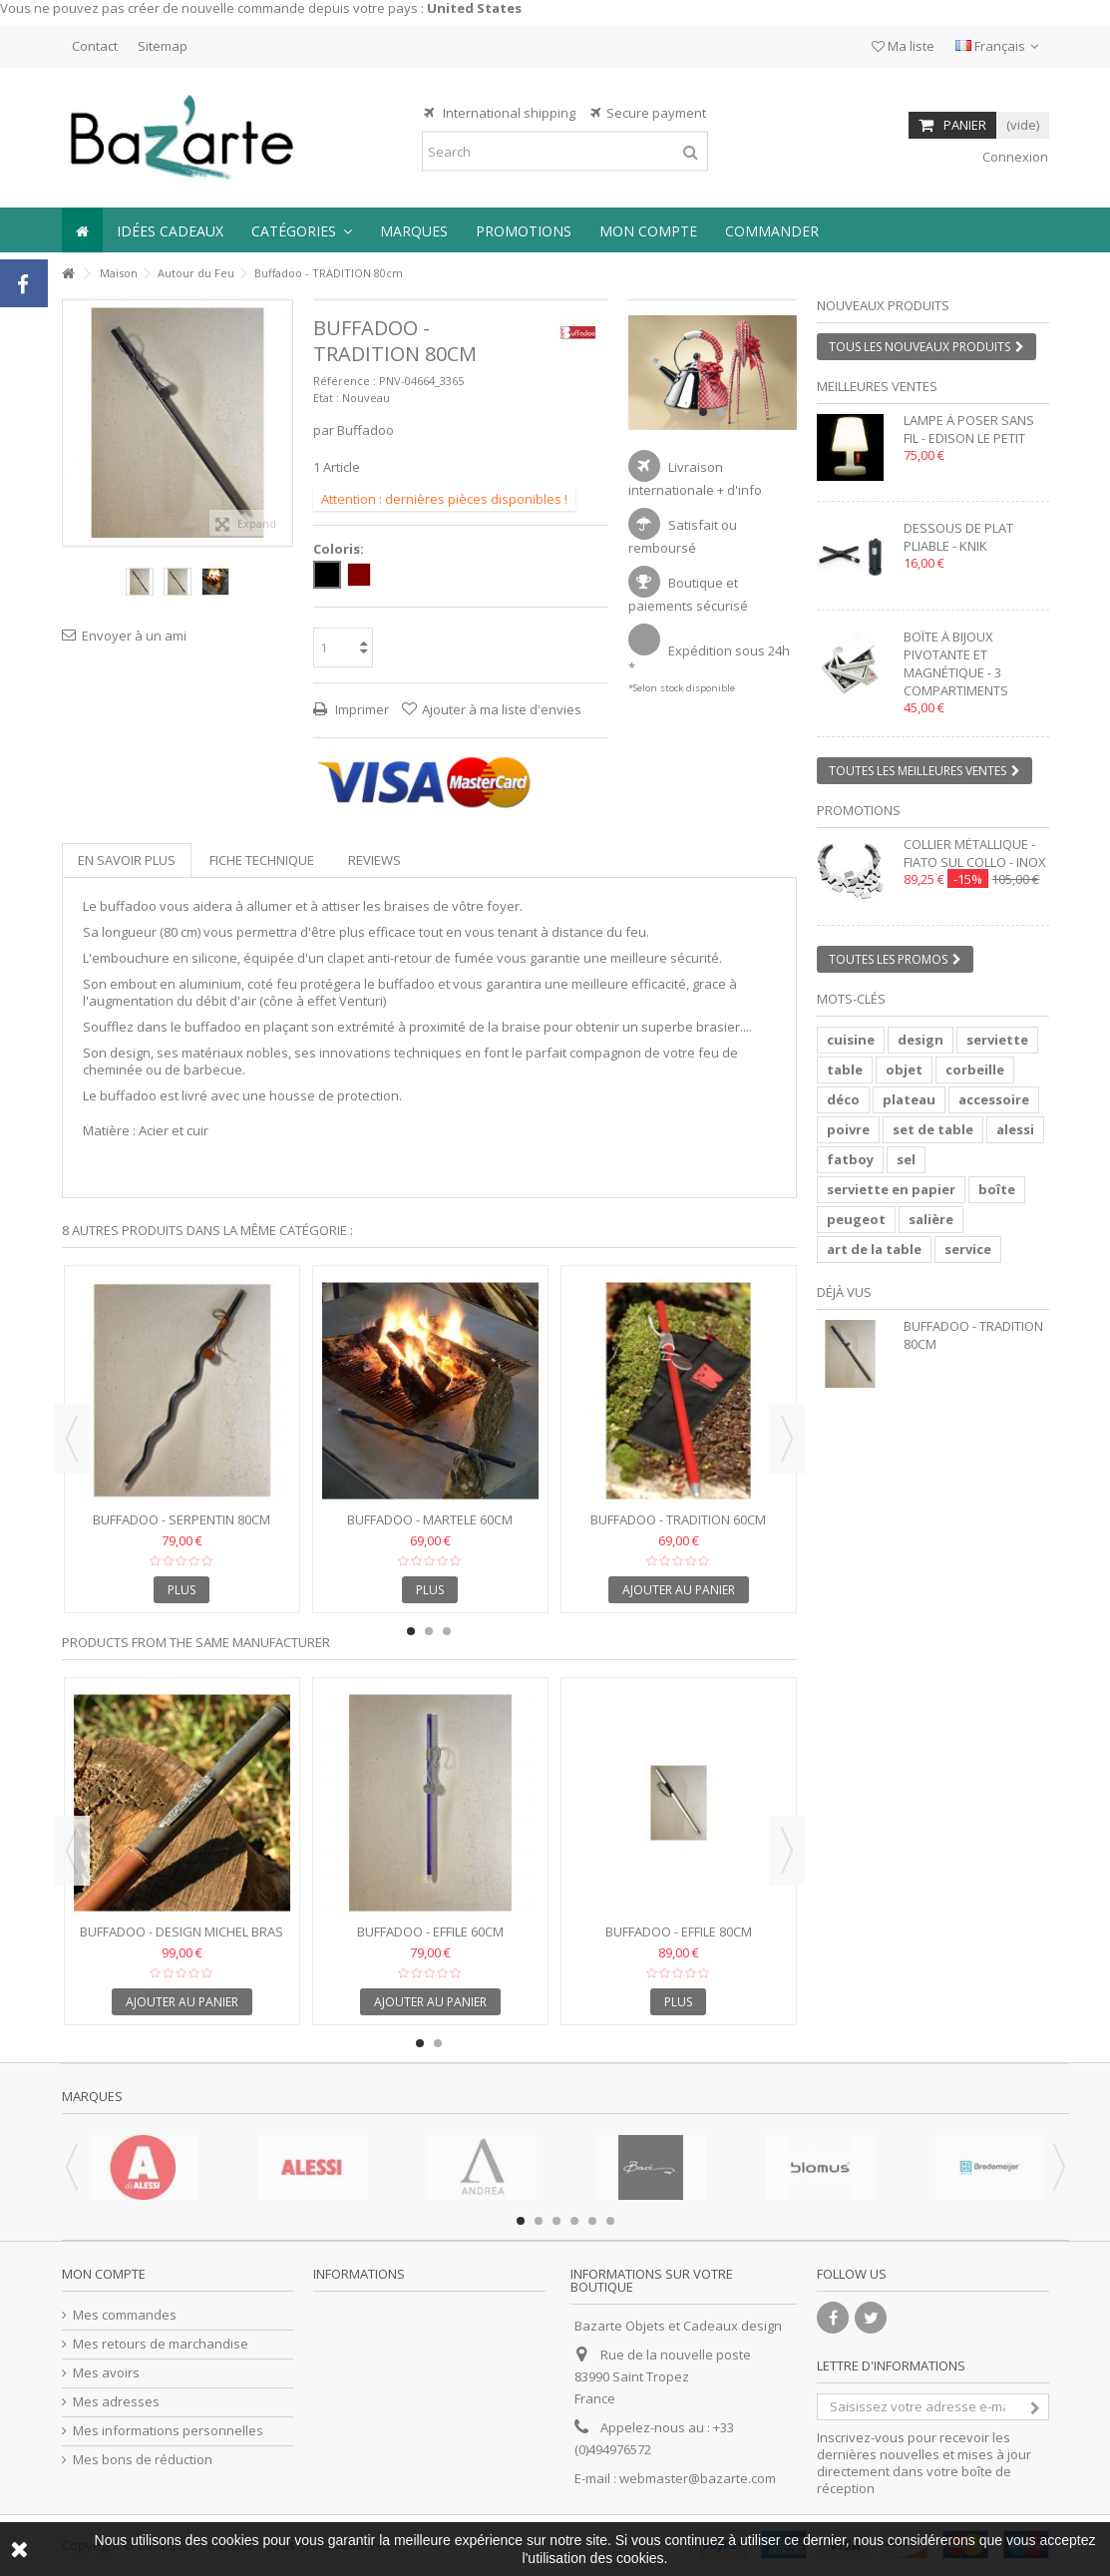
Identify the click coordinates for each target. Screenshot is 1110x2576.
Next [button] (787, 1439)
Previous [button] (72, 1439)
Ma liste (903, 46)
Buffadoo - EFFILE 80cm (678, 1931)
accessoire (993, 1099)
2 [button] (721, 412)
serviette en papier (891, 1189)
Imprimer (360, 709)
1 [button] (703, 412)
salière (931, 1219)
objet (904, 1069)
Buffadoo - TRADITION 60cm (678, 1519)
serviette (997, 1040)
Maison (119, 272)
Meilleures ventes (877, 386)
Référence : (344, 380)
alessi (1015, 1129)
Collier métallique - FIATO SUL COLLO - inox (975, 853)
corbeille (974, 1069)
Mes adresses (116, 2401)
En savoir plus (127, 860)
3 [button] (447, 1631)
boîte (996, 1189)
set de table (933, 1129)
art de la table (874, 1249)
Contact (95, 46)
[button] (301, 230)
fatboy (850, 1159)
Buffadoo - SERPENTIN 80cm (181, 1519)
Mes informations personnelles (168, 2430)
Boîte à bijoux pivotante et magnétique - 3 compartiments (956, 663)
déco (843, 1099)
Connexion (1013, 157)
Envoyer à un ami (134, 635)
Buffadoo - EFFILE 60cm (430, 1931)
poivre (848, 1129)
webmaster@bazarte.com (697, 2478)
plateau (909, 1099)
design (920, 1040)
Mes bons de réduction (142, 2459)
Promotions (859, 810)
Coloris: (340, 549)
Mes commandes (125, 2315)
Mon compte (104, 2274)
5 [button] (592, 2221)
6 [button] (610, 2221)
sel (906, 1159)
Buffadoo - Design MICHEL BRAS (181, 1931)
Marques (92, 2096)
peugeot (856, 1219)
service (967, 1249)
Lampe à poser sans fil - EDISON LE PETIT (969, 429)
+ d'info (739, 490)
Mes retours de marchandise (160, 2344)
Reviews (374, 860)
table (845, 1069)
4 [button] (574, 2221)
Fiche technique (261, 860)
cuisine (851, 1040)
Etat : (326, 397)
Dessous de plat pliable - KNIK (958, 537)
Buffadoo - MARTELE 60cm (430, 1519)
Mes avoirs (106, 2372)
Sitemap (162, 46)
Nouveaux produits (883, 305)
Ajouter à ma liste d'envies (501, 709)
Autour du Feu (196, 272)
